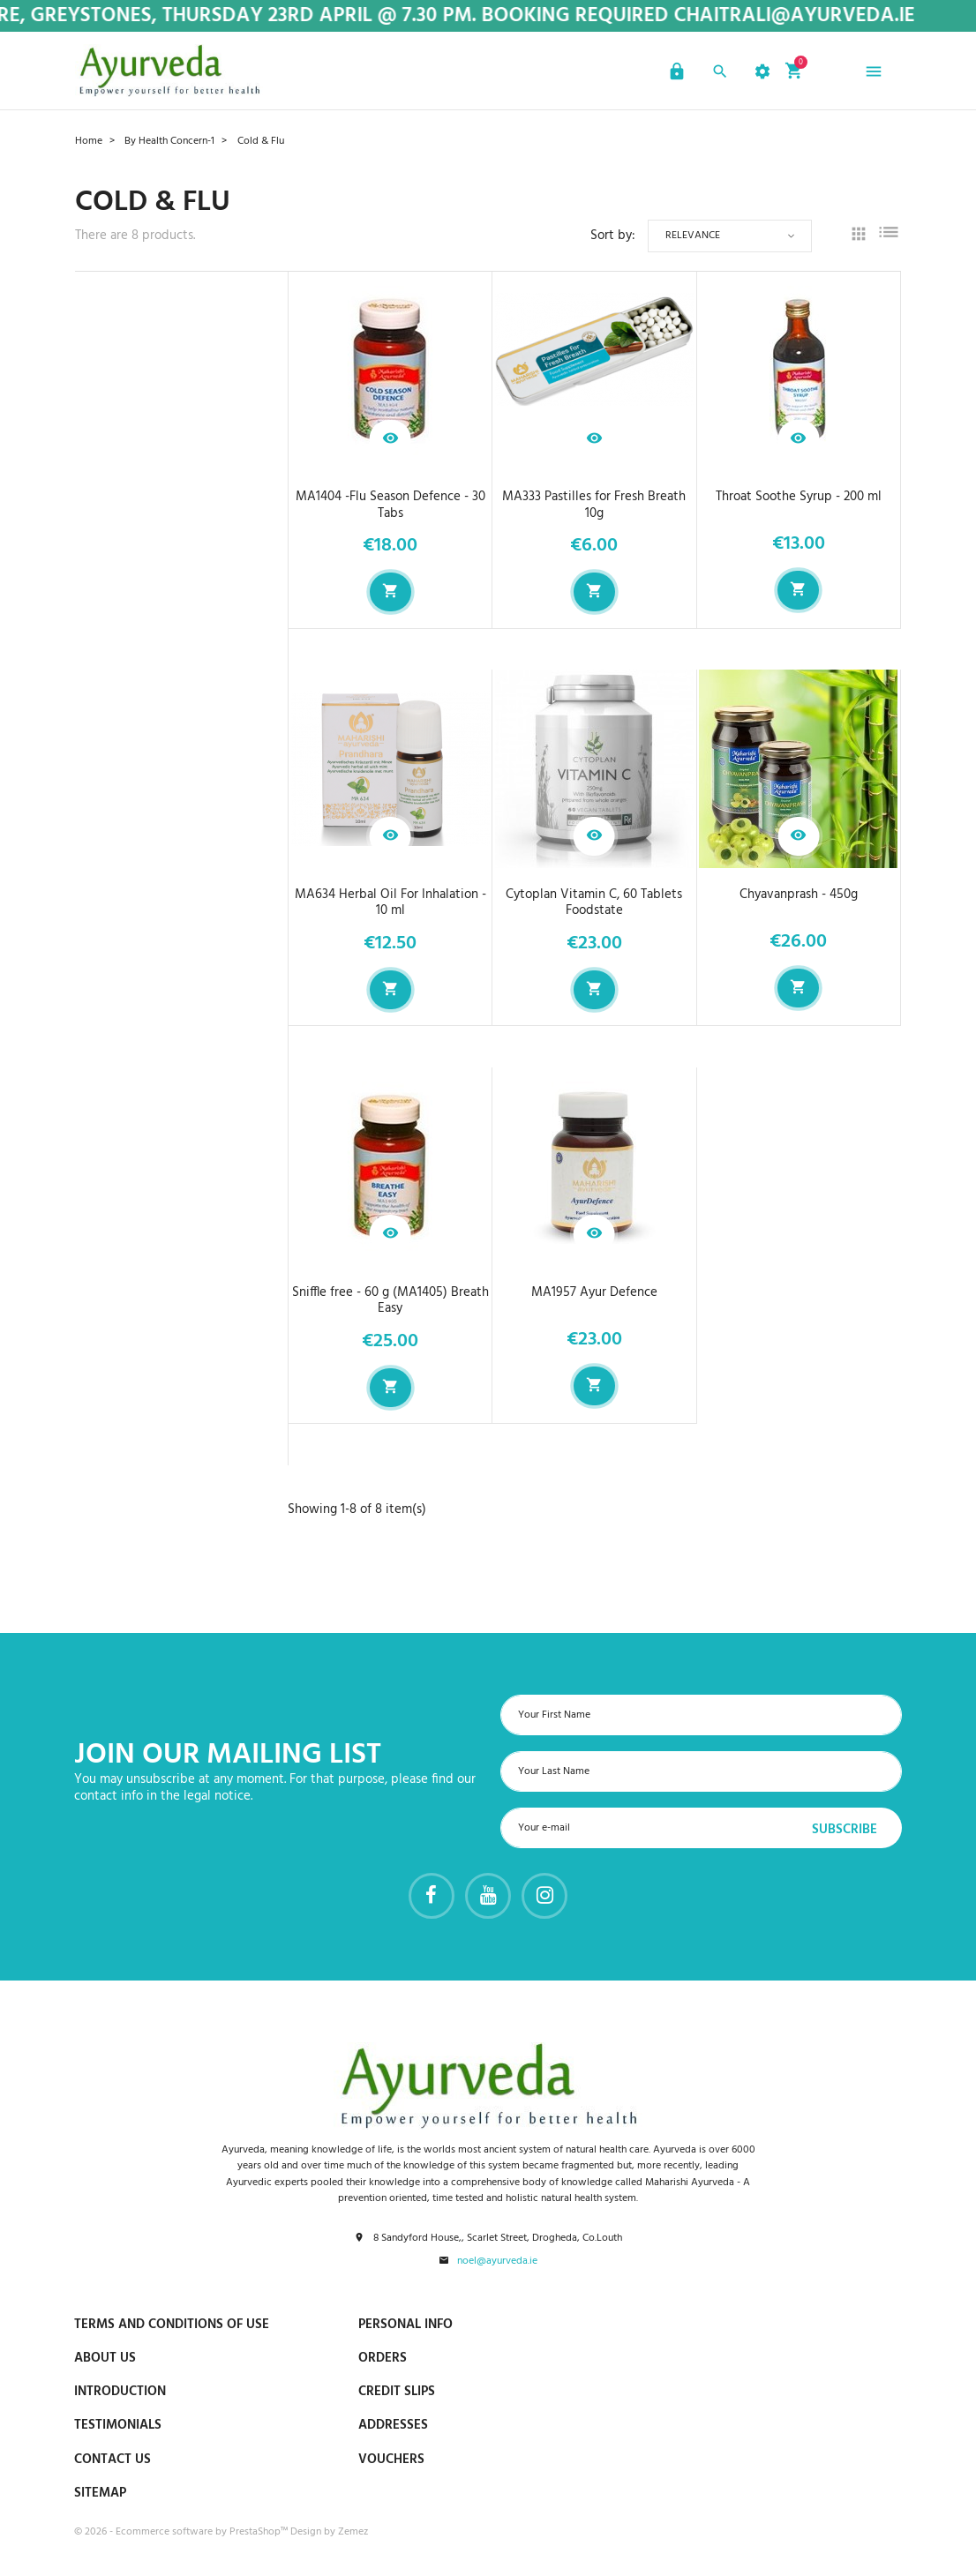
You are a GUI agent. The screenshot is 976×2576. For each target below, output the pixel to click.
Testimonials (117, 2425)
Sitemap (100, 2493)
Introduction (120, 2391)
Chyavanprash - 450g (799, 894)
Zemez (353, 2532)
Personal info (405, 2324)
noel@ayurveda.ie (497, 2261)
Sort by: (612, 235)
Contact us (112, 2459)
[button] (675, 74)
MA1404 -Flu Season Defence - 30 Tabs (390, 505)
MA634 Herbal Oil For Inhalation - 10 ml (390, 903)
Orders (382, 2358)
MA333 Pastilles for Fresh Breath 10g (594, 505)
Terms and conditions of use (171, 2324)
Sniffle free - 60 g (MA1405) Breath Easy (390, 1301)
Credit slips (396, 2391)
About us (105, 2358)
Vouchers (391, 2459)
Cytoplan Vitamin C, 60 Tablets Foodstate (594, 903)
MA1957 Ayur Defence (594, 1292)
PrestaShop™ (259, 2532)
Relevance (692, 235)
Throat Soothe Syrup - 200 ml (799, 496)
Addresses (393, 2425)
